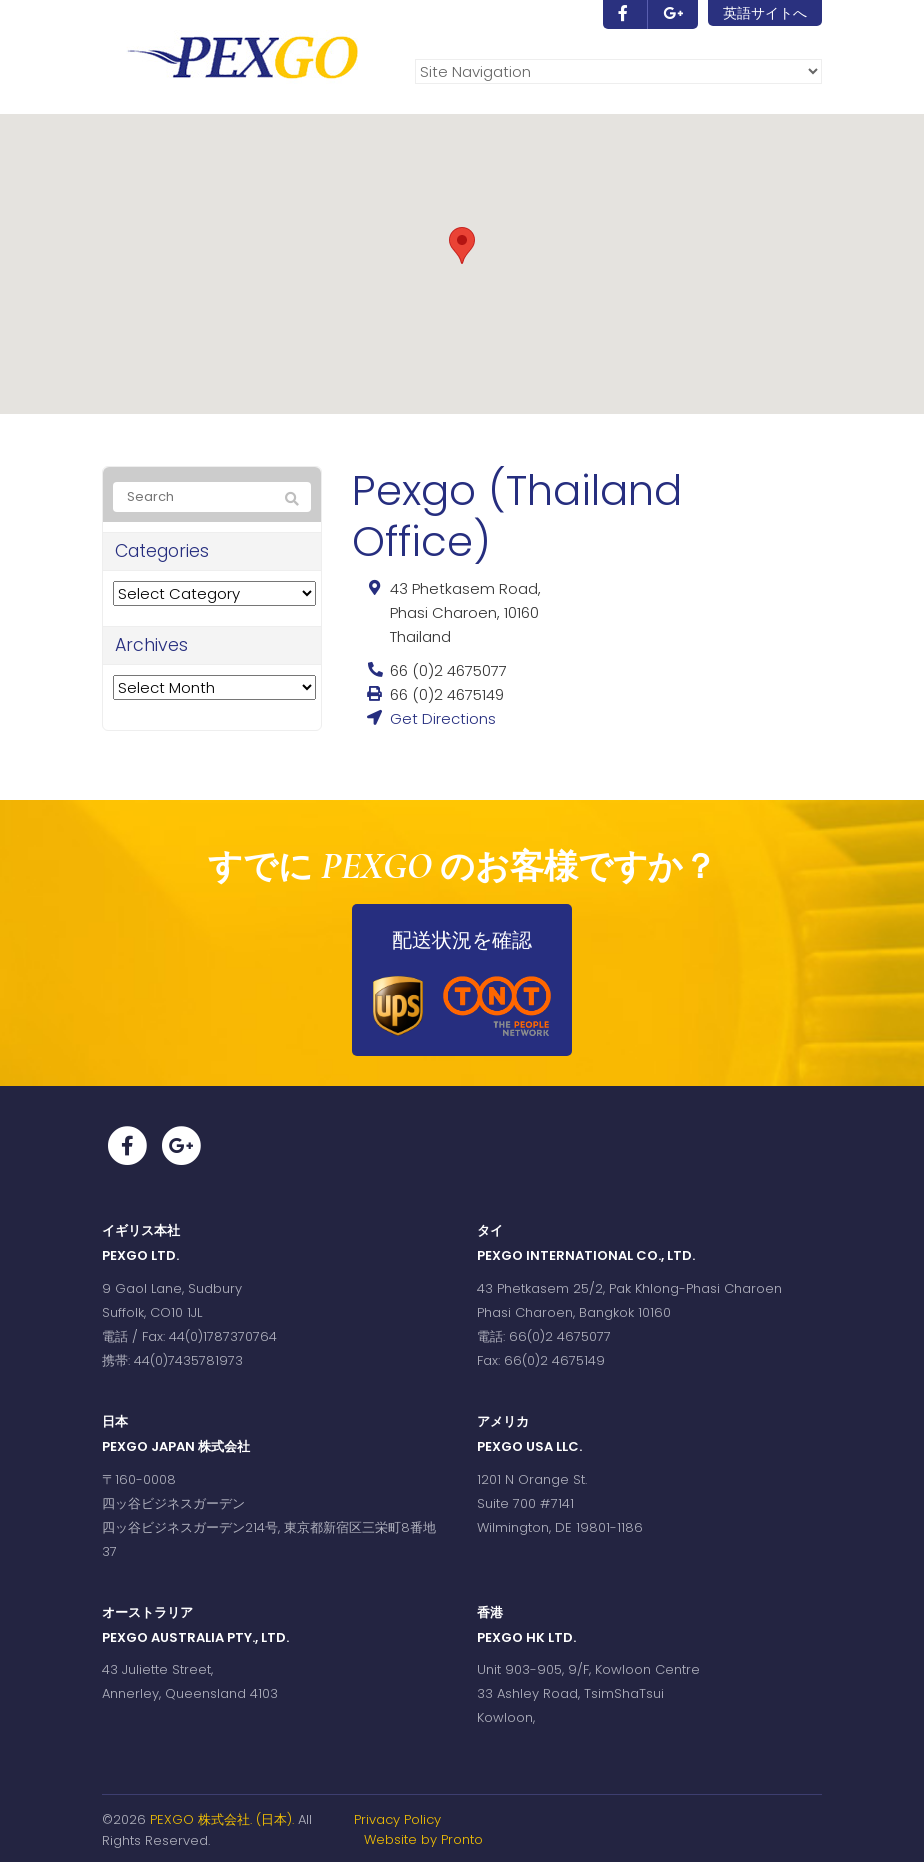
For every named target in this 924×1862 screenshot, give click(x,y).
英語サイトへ (765, 13)
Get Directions (443, 718)
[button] (462, 245)
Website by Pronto (423, 1839)
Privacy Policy (397, 1819)
